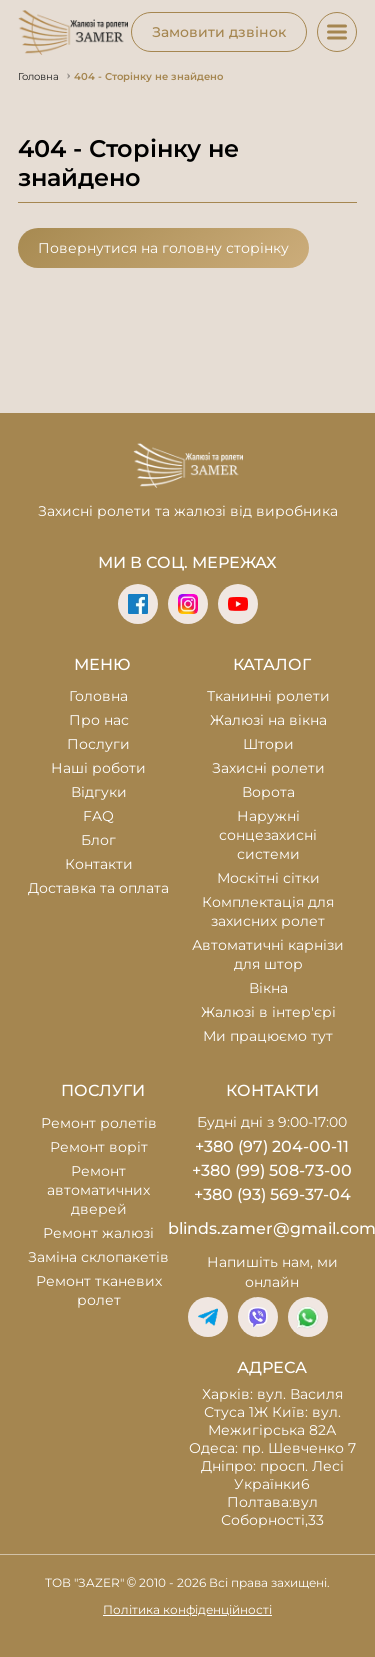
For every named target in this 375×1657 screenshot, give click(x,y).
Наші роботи (98, 768)
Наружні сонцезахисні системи (268, 835)
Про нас (99, 720)
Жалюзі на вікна (268, 720)
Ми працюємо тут (268, 1036)
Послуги (98, 744)
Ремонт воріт (99, 1147)
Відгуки (99, 792)
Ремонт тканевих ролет (99, 1290)
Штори (268, 744)
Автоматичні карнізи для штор (268, 954)
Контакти (99, 864)
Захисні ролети (268, 768)
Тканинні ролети (268, 696)
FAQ (98, 816)
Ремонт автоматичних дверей (98, 1190)
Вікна (268, 988)
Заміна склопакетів (98, 1257)
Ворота (268, 792)
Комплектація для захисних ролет (268, 911)
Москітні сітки (268, 878)
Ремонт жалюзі (98, 1233)
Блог (98, 840)
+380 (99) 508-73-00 (272, 1170)
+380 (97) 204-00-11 (272, 1146)
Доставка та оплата (98, 888)
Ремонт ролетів (99, 1123)
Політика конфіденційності (187, 1609)
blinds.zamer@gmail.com (273, 1228)
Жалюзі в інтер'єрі (268, 1012)
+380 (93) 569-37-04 (272, 1194)
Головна (98, 696)
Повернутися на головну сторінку (163, 248)
